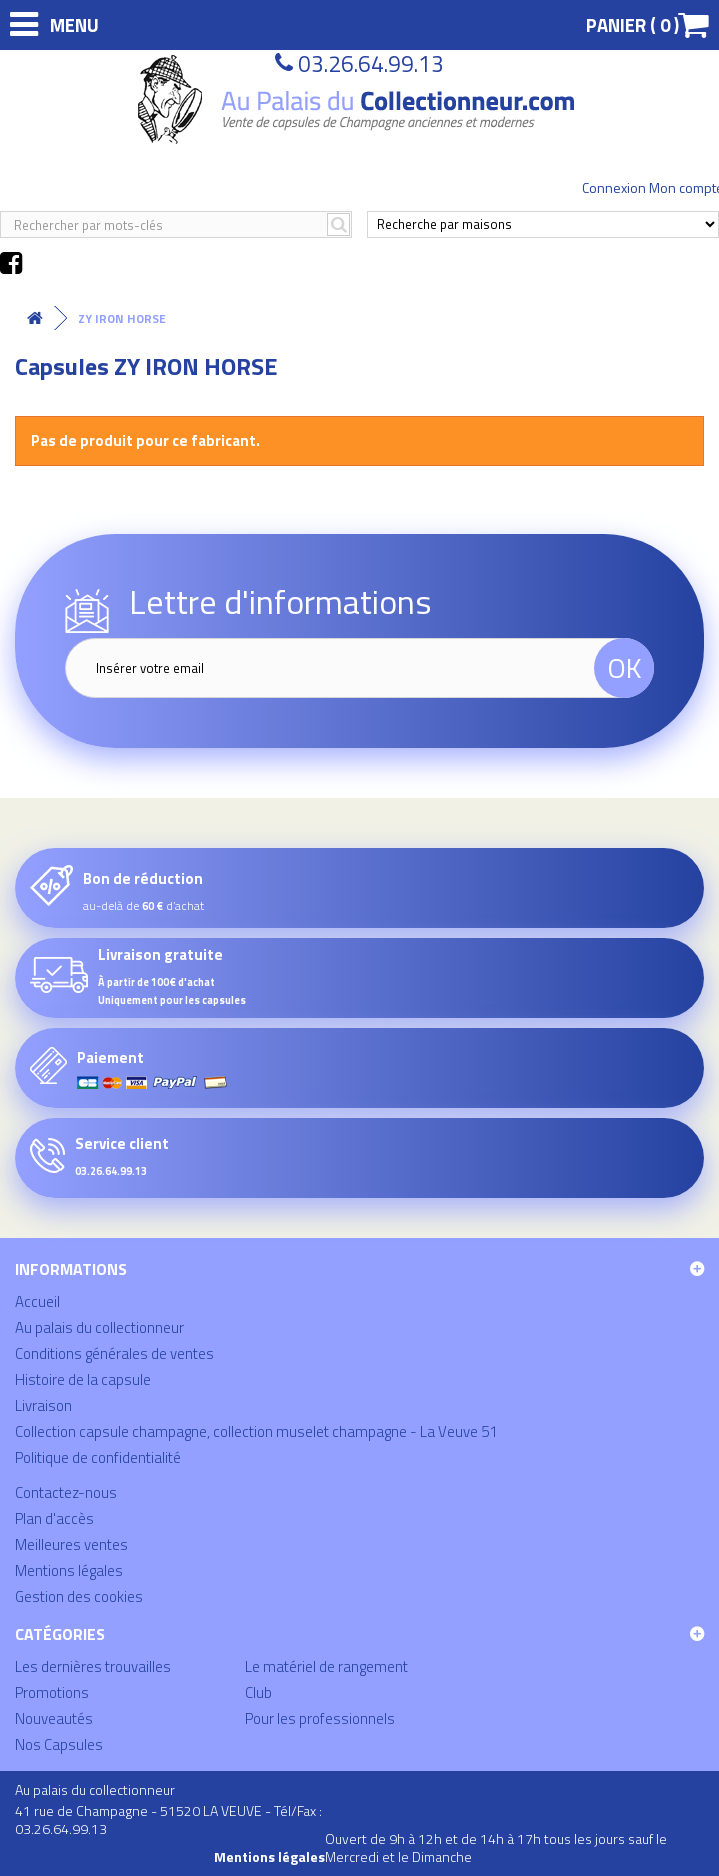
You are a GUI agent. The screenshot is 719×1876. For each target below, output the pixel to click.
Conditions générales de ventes (114, 1353)
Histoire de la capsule (83, 1379)
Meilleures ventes (71, 1544)
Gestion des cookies (79, 1596)
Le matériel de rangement (326, 1666)
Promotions (52, 1692)
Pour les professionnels (320, 1718)
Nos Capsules (59, 1744)
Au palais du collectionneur (99, 1327)
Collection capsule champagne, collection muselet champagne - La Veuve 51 (256, 1431)
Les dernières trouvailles (93, 1666)
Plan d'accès (54, 1518)
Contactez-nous (66, 1492)
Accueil (37, 1301)
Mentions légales (69, 1570)
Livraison (43, 1405)
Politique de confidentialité (98, 1457)
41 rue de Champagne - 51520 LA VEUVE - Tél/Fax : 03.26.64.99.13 (168, 1819)
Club (258, 1692)
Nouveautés (54, 1718)
